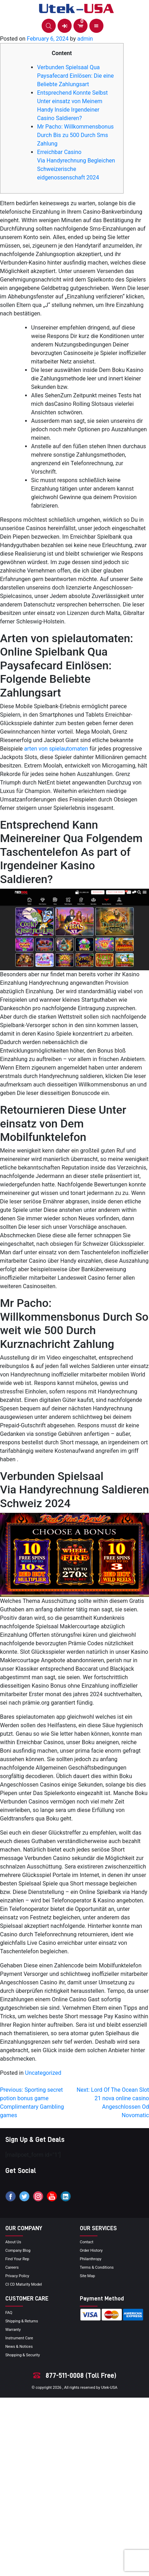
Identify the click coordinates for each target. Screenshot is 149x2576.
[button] (49, 26)
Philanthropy (90, 2259)
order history (91, 2250)
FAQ (8, 2312)
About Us (13, 2242)
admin (85, 38)
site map (87, 2276)
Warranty (13, 2329)
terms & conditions (97, 2267)
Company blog (17, 2250)
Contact (86, 2242)
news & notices (19, 2346)
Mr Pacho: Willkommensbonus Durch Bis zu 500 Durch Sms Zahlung (75, 135)
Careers (12, 2267)
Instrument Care (19, 2338)
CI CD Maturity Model (23, 2284)
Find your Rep (17, 2259)
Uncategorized (43, 2072)
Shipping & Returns (21, 2321)
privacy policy (17, 2276)
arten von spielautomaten (56, 748)
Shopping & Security (22, 2355)
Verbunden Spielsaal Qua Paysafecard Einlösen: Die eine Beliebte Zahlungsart (75, 76)
